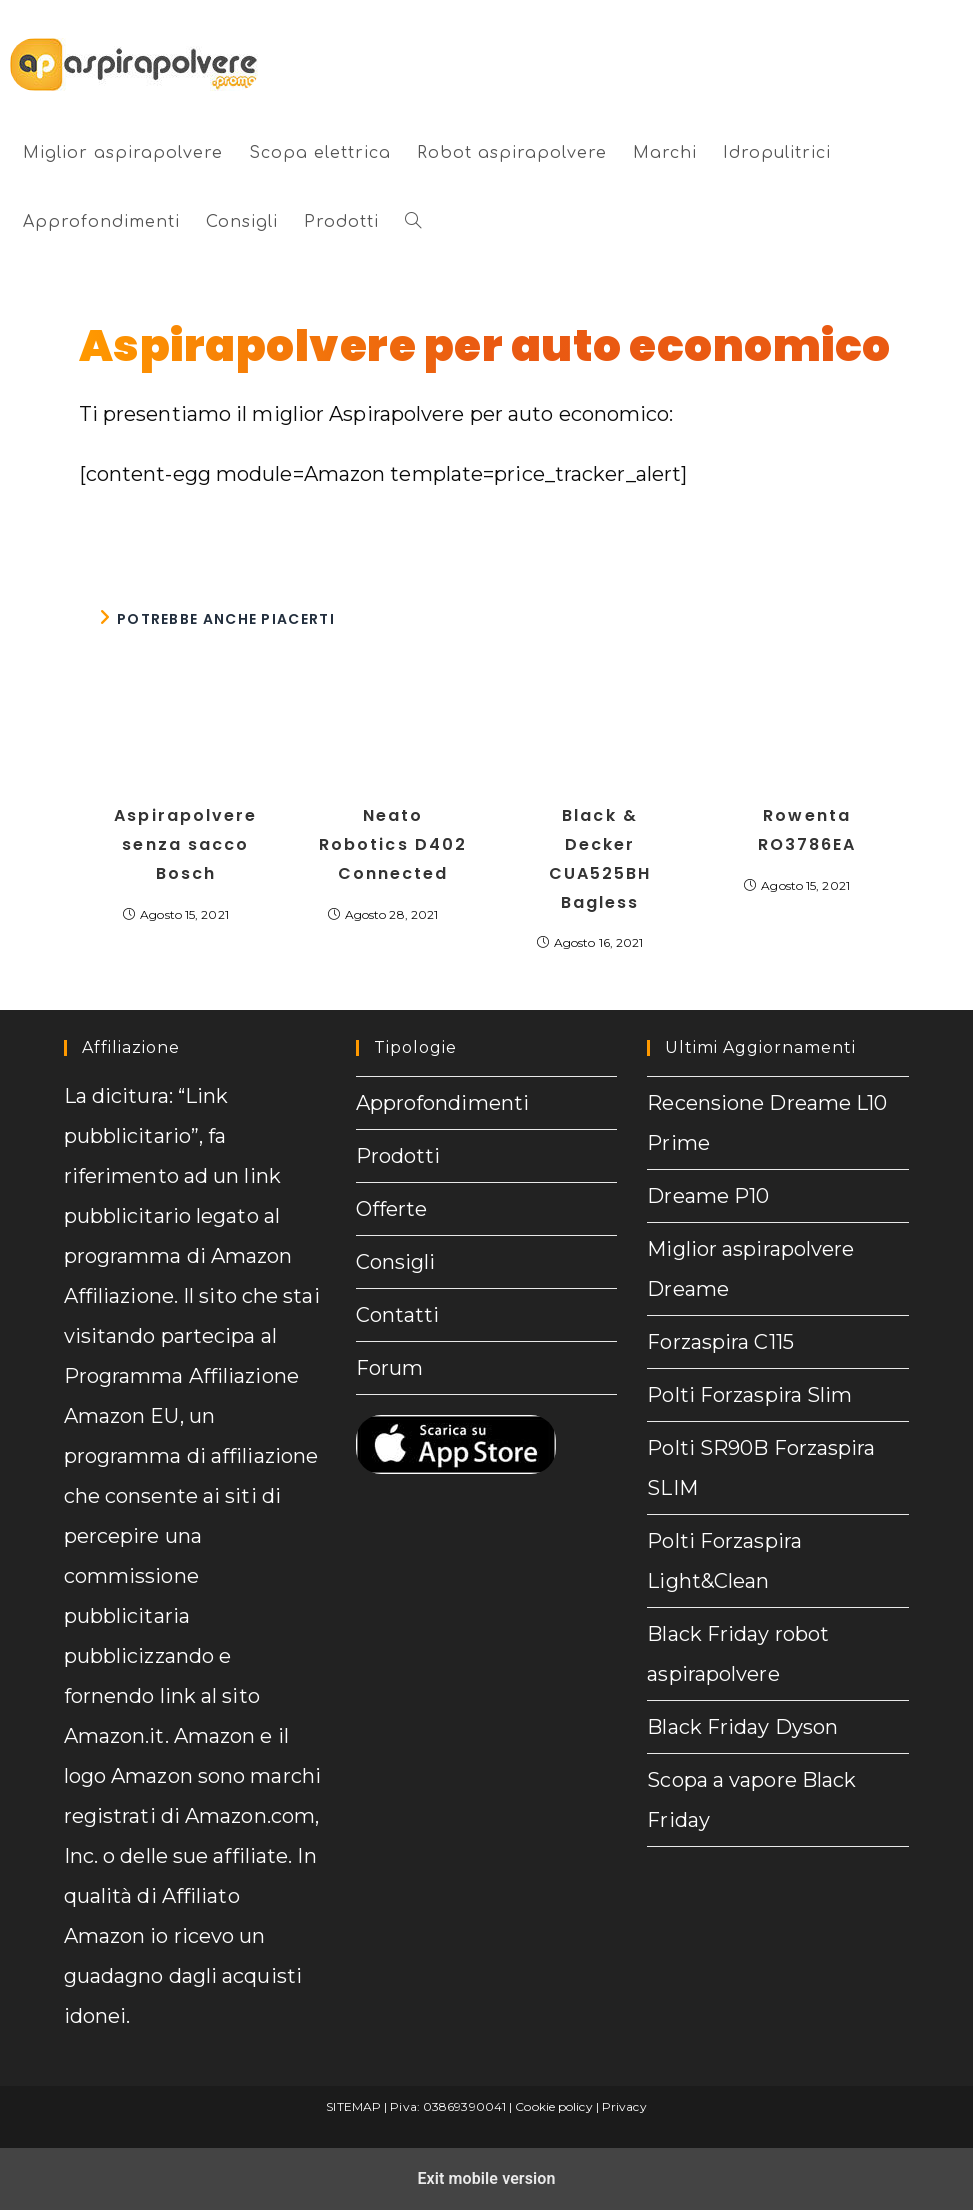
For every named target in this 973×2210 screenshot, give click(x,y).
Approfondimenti (443, 1103)
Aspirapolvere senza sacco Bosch (185, 844)
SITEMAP (353, 2106)
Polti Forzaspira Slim (749, 1395)
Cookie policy (553, 2106)
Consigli (396, 1262)
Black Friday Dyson (742, 1727)
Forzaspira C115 (720, 1342)
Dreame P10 (708, 1196)
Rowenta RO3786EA (807, 830)
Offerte (392, 1209)
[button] (413, 222)
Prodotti (398, 1156)
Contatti (398, 1315)
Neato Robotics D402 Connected (393, 844)
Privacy (624, 2106)
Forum (390, 1368)
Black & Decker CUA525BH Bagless (600, 858)
